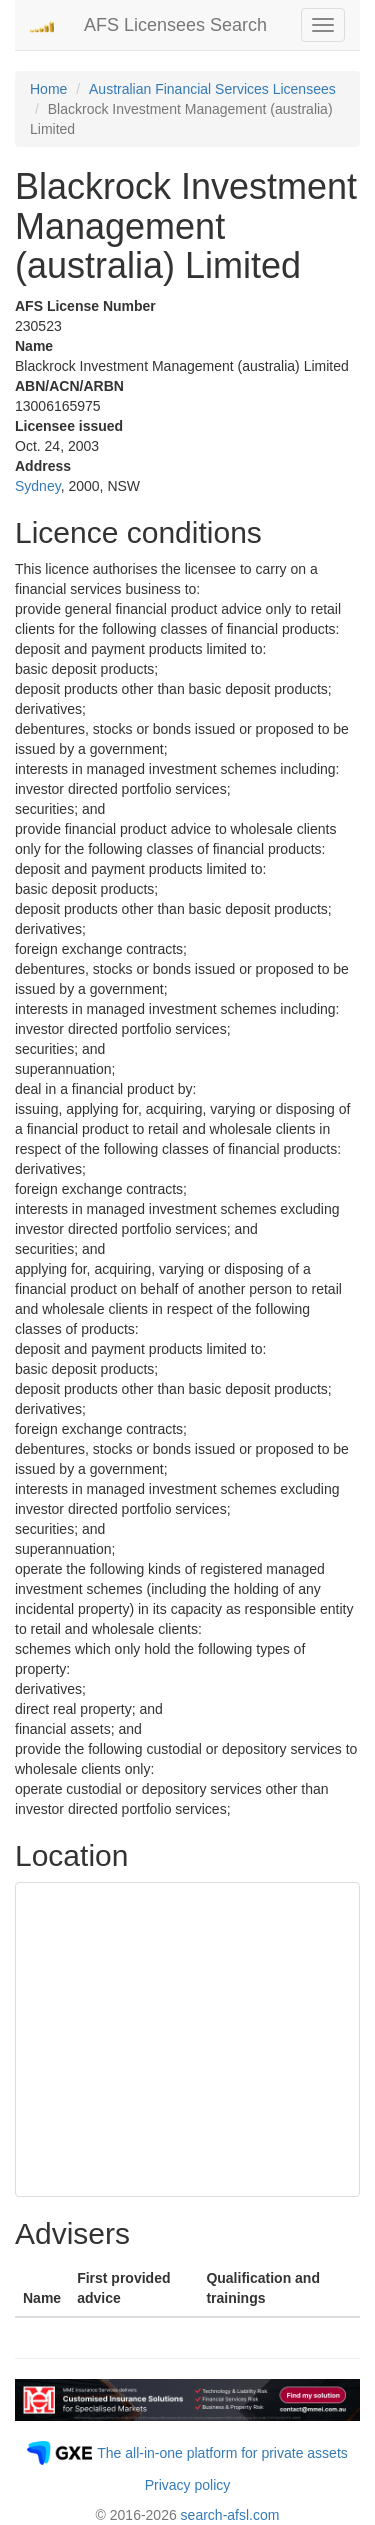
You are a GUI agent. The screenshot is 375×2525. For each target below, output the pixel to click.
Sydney (38, 486)
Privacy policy (188, 2485)
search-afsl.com (230, 2515)
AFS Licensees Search (175, 25)
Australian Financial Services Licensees (212, 89)
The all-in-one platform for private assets (222, 2453)
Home (48, 89)
